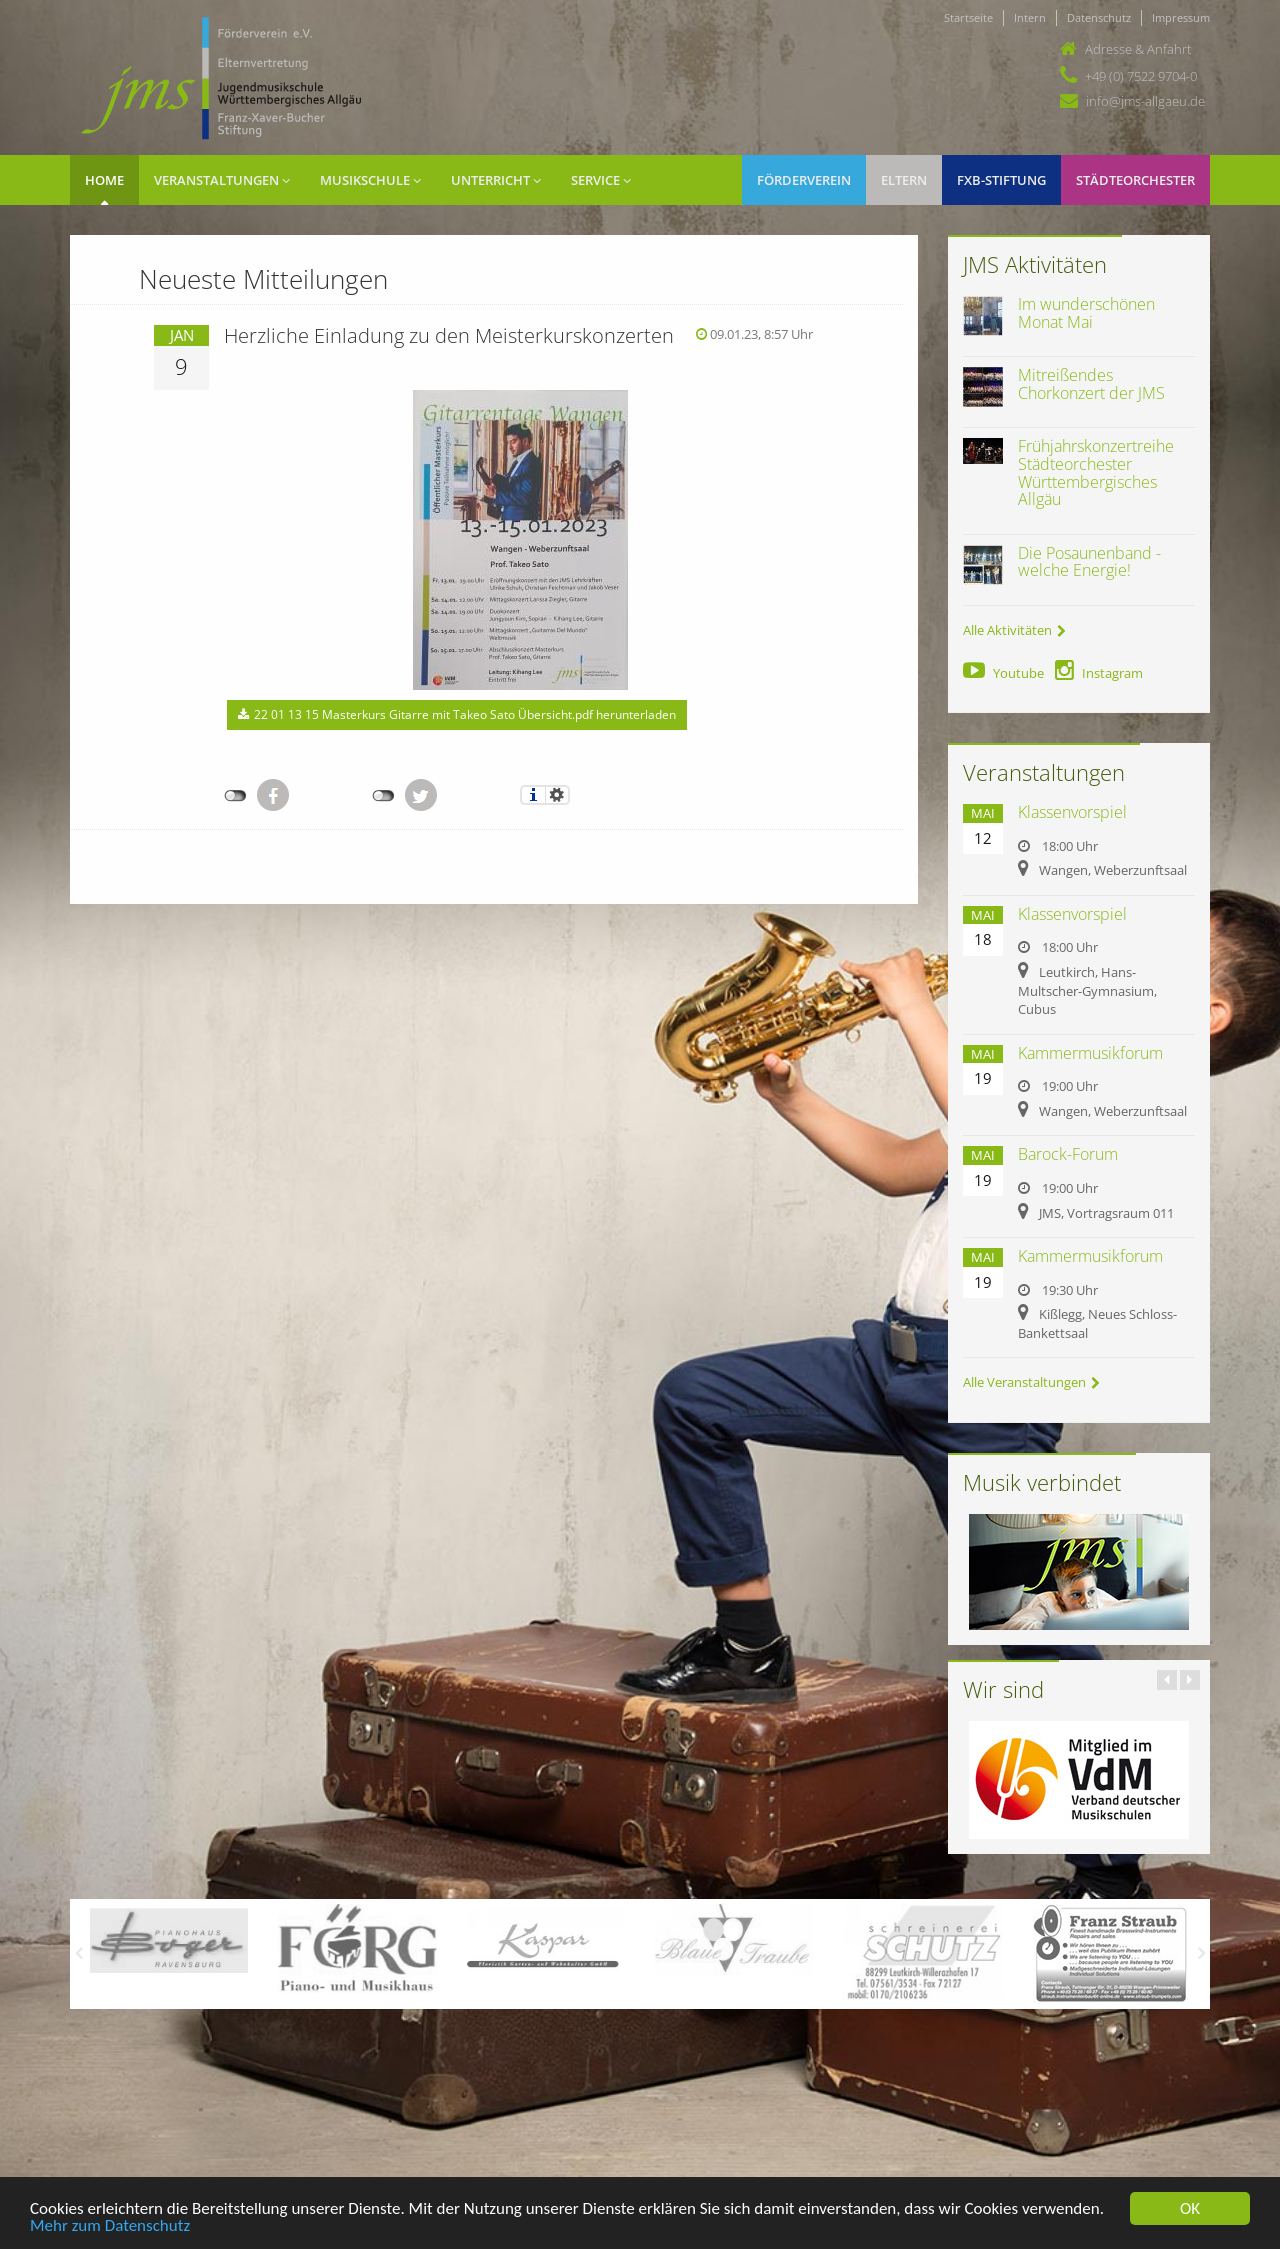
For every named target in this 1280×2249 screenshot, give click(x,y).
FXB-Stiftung (1001, 180)
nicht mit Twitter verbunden (383, 796)
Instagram (1099, 673)
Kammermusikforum (1090, 1053)
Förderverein (804, 180)
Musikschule (370, 180)
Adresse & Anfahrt (1138, 49)
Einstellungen (557, 795)
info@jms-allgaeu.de (1145, 101)
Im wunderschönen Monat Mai (1086, 313)
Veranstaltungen (222, 180)
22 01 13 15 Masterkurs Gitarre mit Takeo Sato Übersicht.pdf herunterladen (457, 714)
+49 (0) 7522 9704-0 (1141, 76)
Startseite (968, 17)
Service (601, 180)
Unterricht (496, 180)
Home (104, 180)
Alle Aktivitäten (1014, 630)
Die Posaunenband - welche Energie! (1089, 562)
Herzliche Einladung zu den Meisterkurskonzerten (449, 335)
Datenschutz (1099, 17)
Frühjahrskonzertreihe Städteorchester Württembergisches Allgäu (1096, 472)
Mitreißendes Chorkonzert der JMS (1091, 384)
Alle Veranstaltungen (1031, 1382)
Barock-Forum (1068, 1154)
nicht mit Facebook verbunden (235, 796)
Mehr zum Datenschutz (110, 2226)
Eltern (904, 180)
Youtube (1003, 673)
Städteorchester (1135, 180)
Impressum (1181, 17)
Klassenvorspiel (1072, 812)
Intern (1030, 17)
